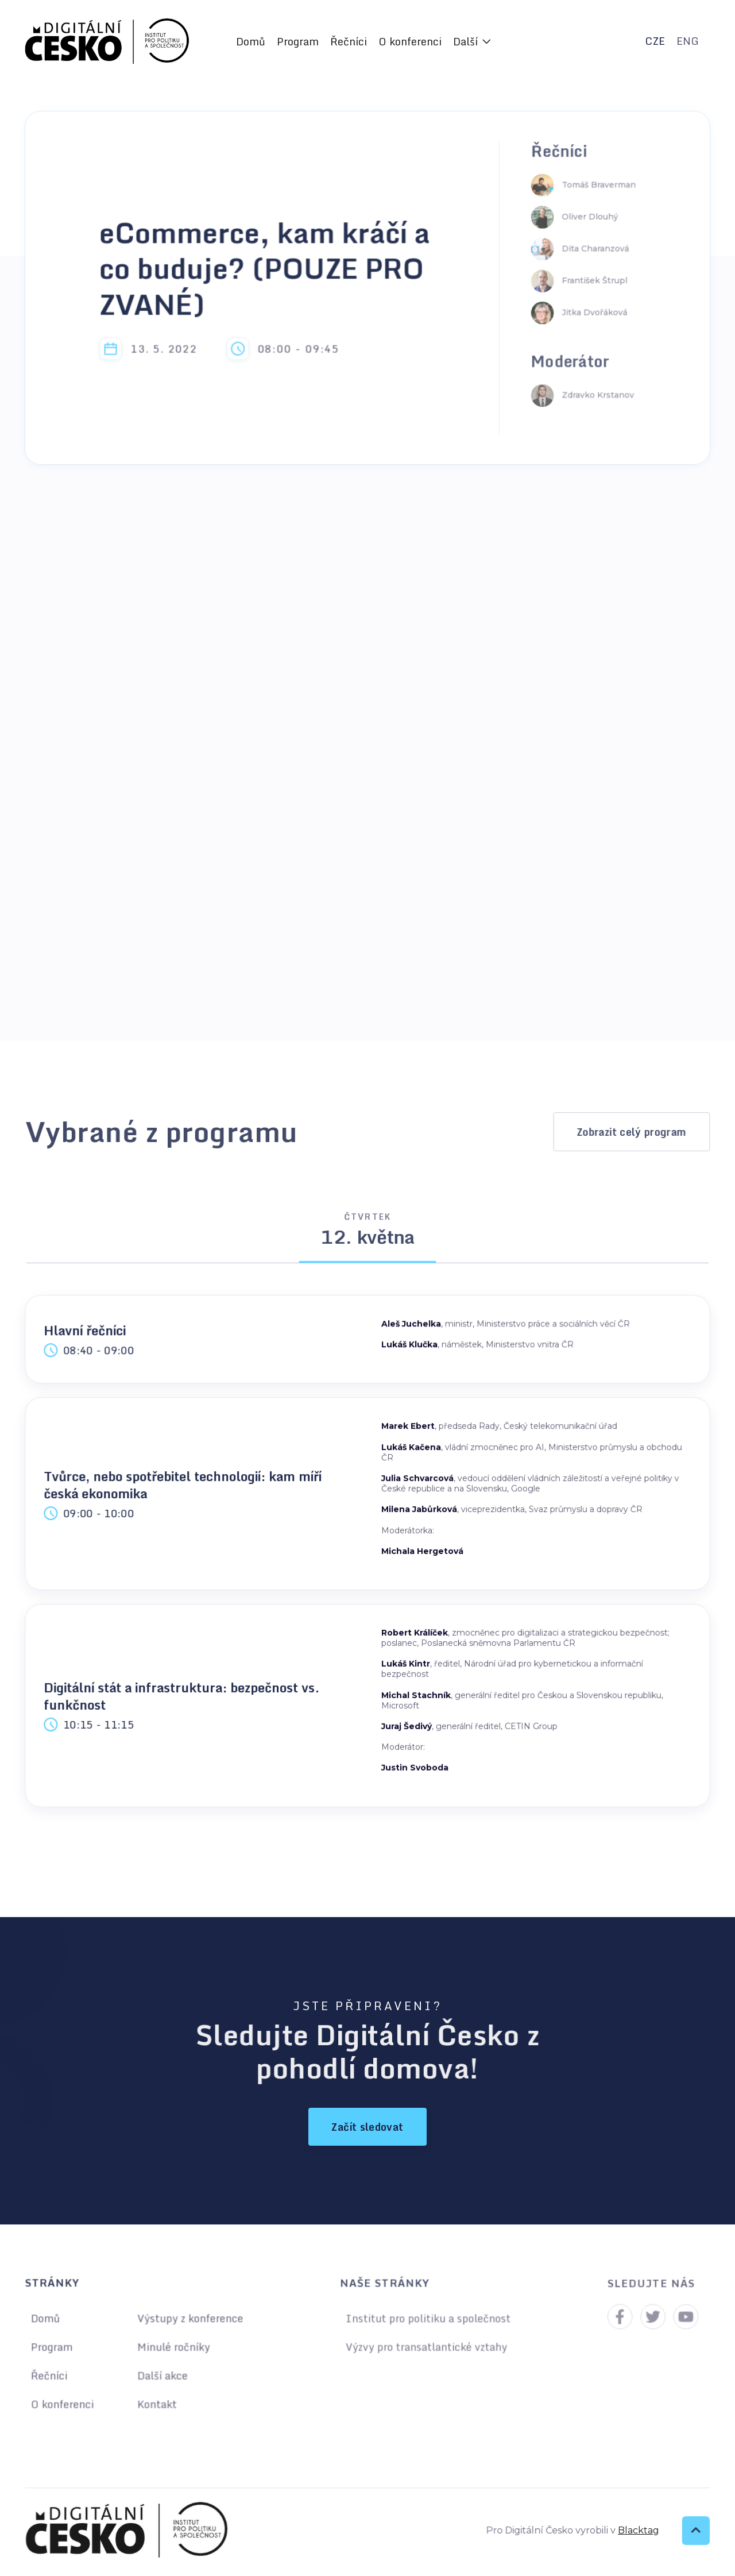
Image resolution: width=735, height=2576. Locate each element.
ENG (687, 40)
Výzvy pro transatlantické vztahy (426, 2346)
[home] (107, 41)
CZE (655, 40)
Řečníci (348, 41)
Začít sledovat (367, 2126)
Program (298, 41)
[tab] (368, 1234)
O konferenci (410, 41)
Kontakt (156, 2402)
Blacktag (633, 2529)
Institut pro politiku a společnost (428, 2319)
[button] (472, 41)
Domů (250, 41)
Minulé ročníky (172, 2347)
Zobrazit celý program (631, 1131)
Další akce (161, 2374)
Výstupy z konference (188, 2319)
